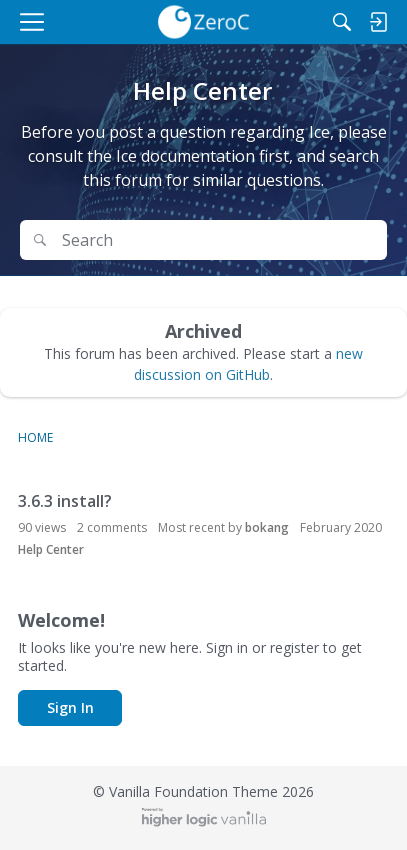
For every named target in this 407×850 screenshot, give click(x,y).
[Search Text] (218, 240)
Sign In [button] (70, 707)
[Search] (342, 22)
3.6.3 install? (65, 501)
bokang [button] (267, 527)
